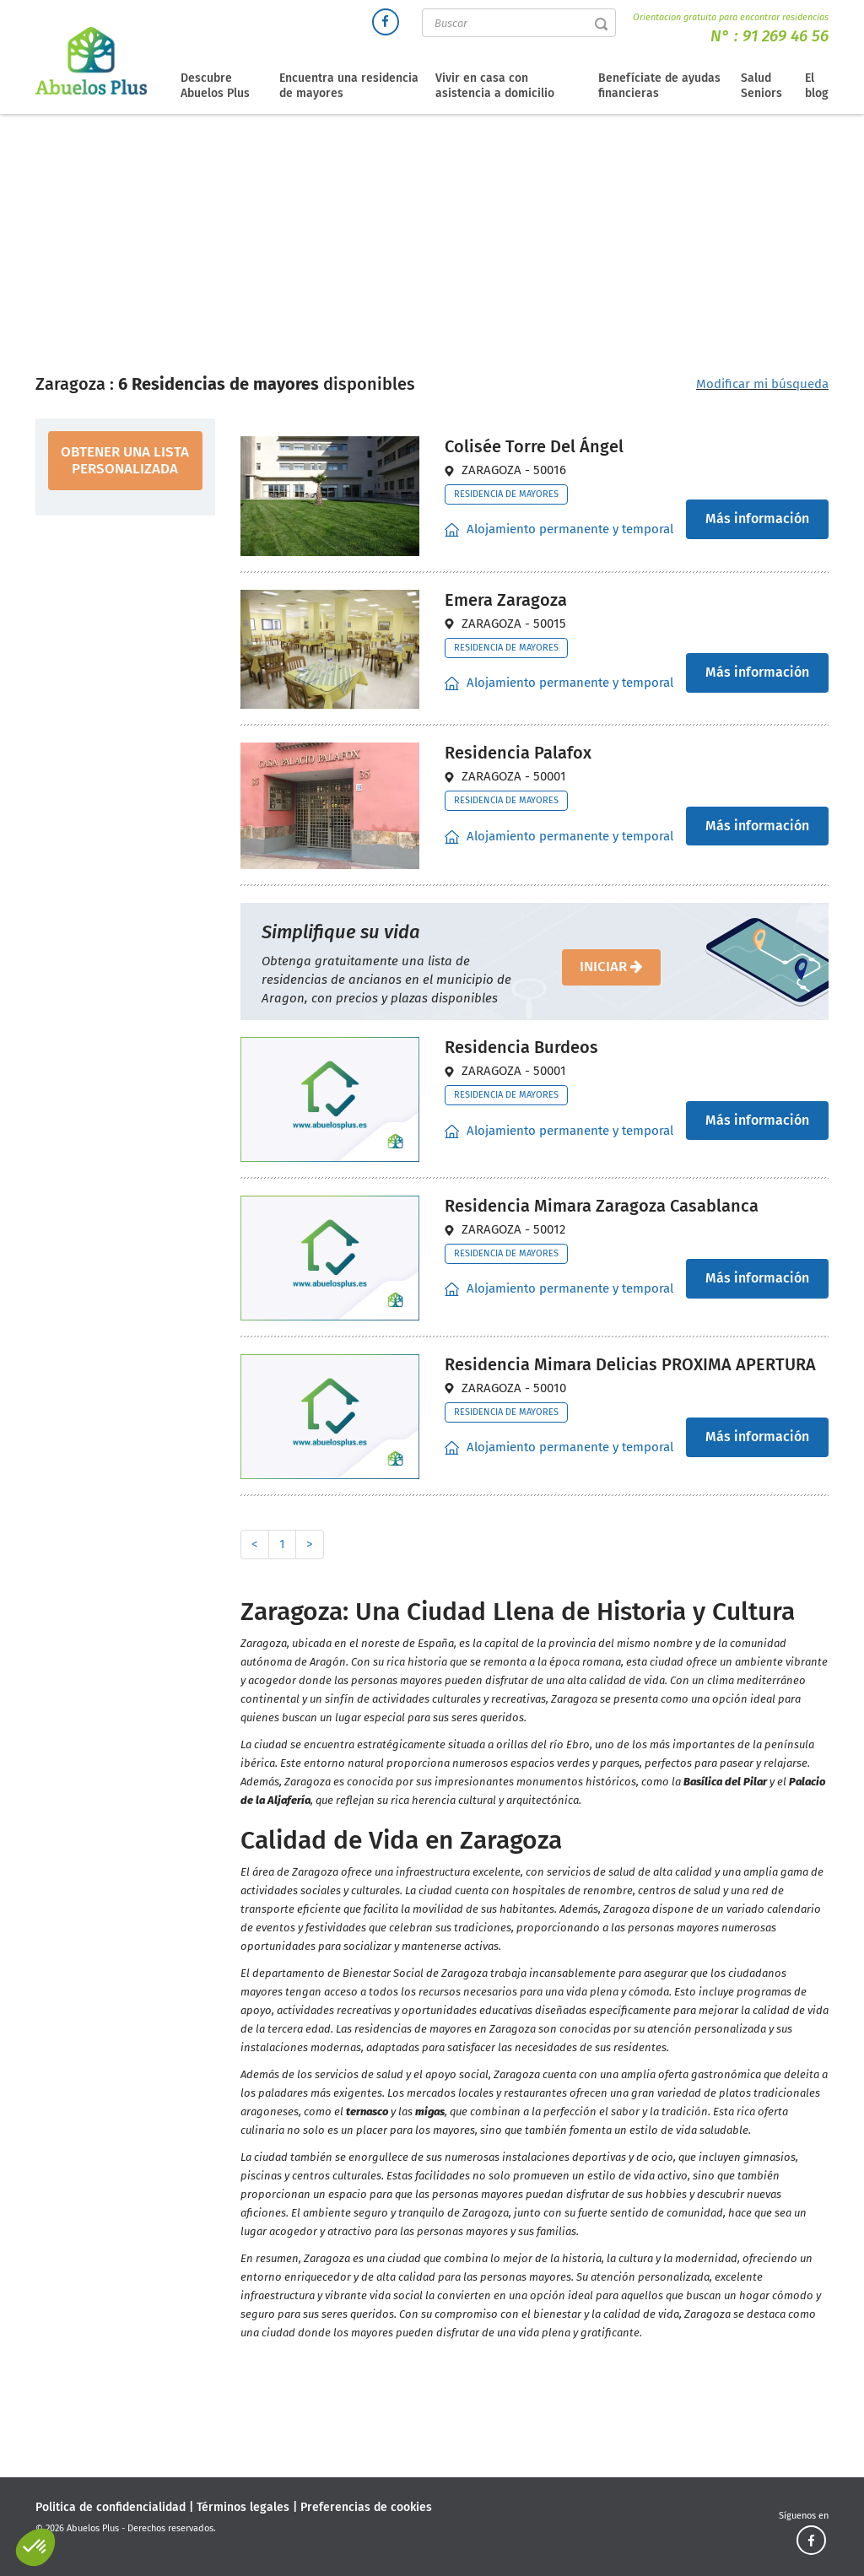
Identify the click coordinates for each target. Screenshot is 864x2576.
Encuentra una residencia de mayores (348, 85)
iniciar (611, 966)
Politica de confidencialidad (110, 2507)
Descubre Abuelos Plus (215, 85)
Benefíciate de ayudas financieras (659, 85)
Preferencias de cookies (366, 2507)
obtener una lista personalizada (125, 460)
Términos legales (243, 2507)
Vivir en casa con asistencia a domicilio (494, 85)
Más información (757, 518)
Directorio (351, 247)
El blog (817, 85)
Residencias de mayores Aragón (477, 247)
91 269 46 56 (785, 36)
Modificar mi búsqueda (762, 384)
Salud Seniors (761, 85)
